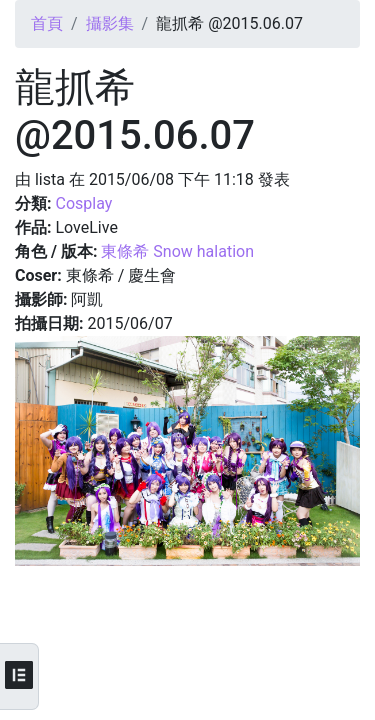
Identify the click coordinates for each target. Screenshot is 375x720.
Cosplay (83, 203)
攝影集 (110, 23)
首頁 (47, 23)
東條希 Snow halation (177, 251)
